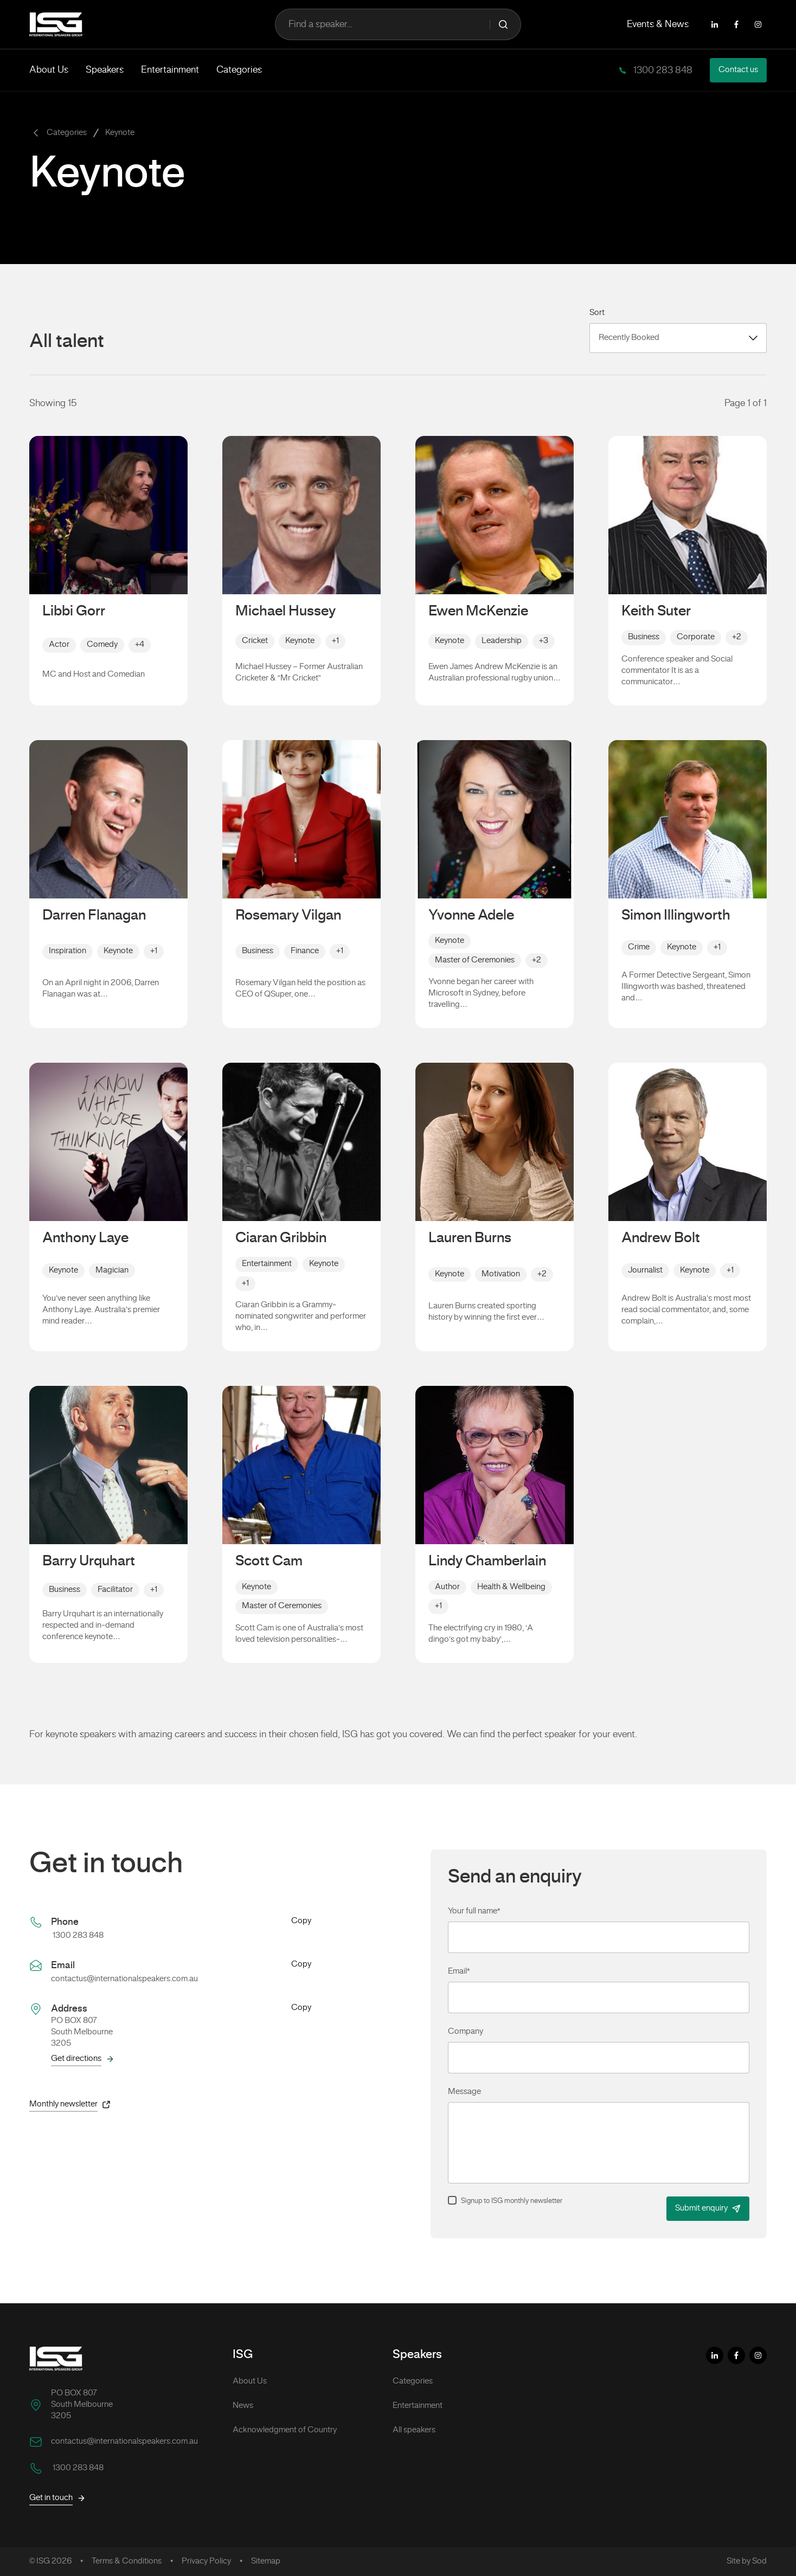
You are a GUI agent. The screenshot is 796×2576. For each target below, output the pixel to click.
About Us (48, 70)
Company (465, 2031)
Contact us (738, 70)
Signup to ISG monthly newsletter (511, 2201)
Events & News (658, 24)
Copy (301, 1922)
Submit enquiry (708, 2208)
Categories (239, 70)
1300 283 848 (661, 70)
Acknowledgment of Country (285, 2430)
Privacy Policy (206, 2561)
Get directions (82, 2058)
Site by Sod (747, 2561)
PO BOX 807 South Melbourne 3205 (82, 2404)
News (243, 2406)
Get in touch (57, 2498)
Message (464, 2092)
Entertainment (170, 70)
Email (459, 1971)
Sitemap (265, 2561)
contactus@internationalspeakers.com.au (124, 1979)
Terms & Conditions (127, 2561)
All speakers (414, 2430)
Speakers (105, 70)
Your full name (474, 1911)
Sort (597, 313)
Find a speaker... (397, 24)
